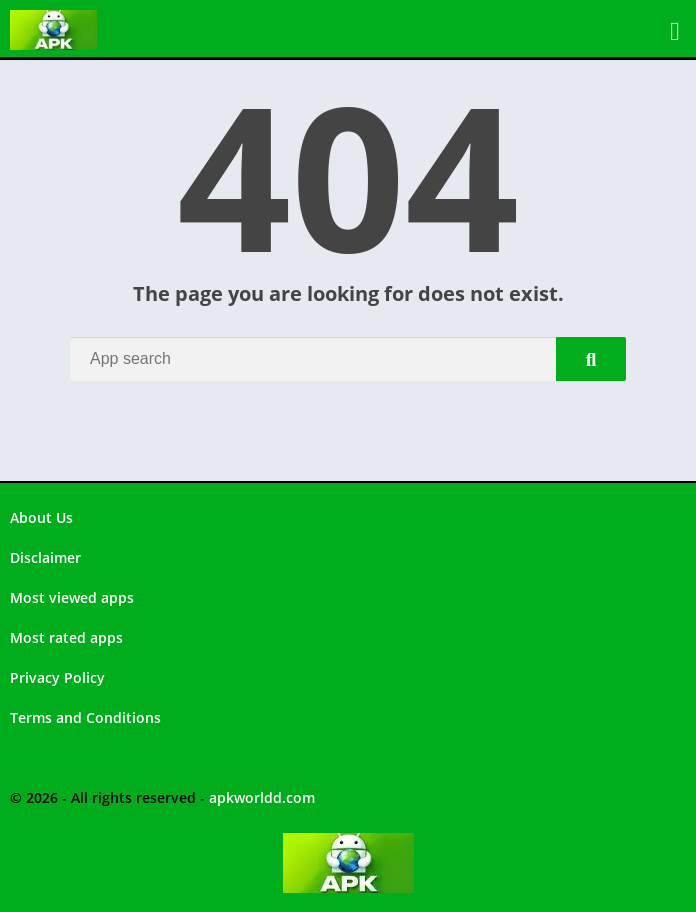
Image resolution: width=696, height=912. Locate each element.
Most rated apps (66, 637)
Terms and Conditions (85, 717)
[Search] (348, 359)
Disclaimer (45, 557)
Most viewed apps (72, 597)
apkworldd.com (262, 797)
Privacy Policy (57, 677)
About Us (41, 517)
